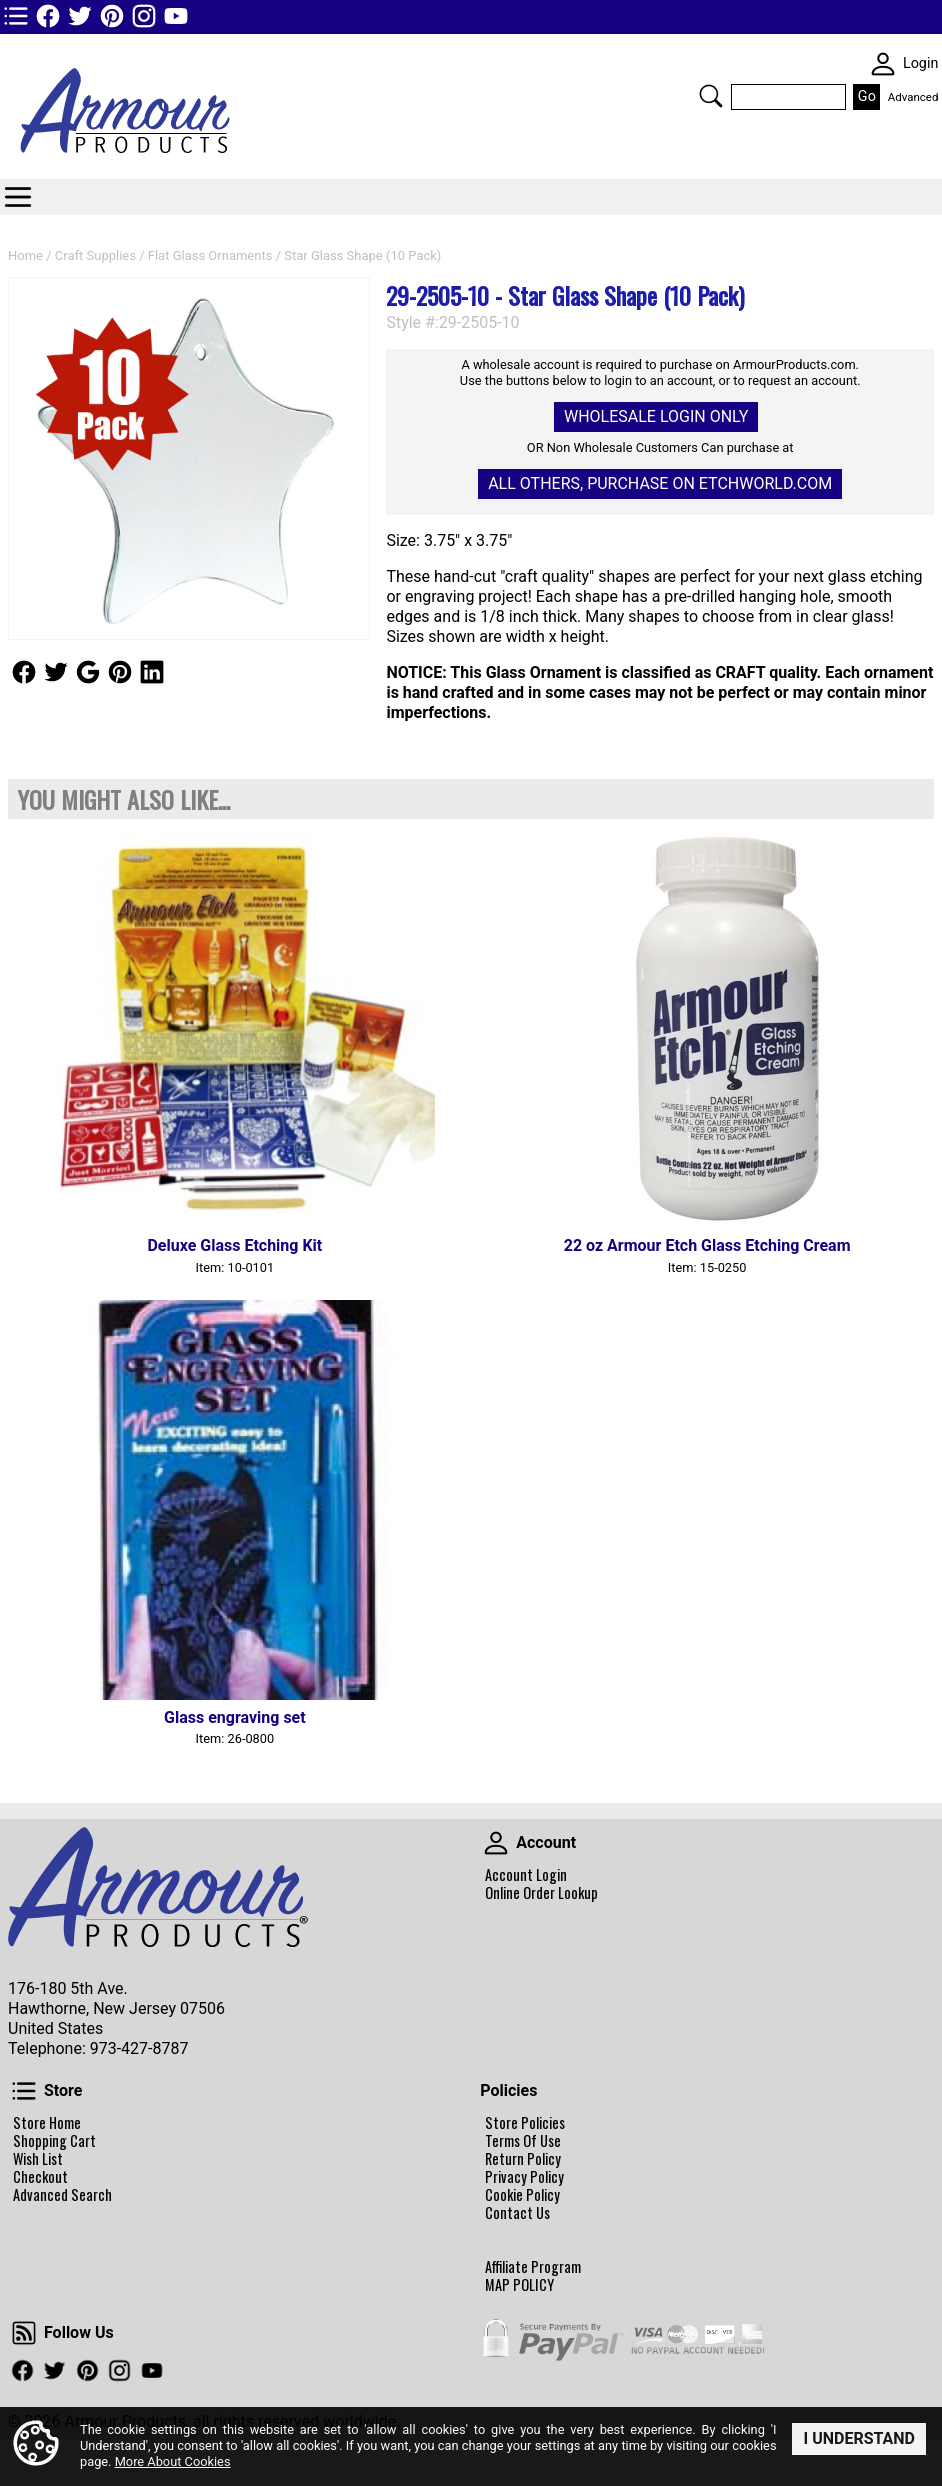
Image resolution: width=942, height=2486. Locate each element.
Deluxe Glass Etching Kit (234, 1245)
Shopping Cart (54, 2141)
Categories (18, 197)
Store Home (47, 2123)
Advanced (913, 97)
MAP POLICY (519, 2285)
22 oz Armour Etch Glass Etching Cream (707, 1245)
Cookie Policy (522, 2195)
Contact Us (517, 2213)
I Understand (859, 2438)
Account (496, 1843)
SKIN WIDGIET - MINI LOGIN (883, 64)
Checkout (40, 2177)
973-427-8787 (139, 2048)
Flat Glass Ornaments (210, 255)
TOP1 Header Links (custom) (16, 16)
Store (24, 2091)
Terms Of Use (523, 2141)
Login (921, 63)
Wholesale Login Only (656, 416)
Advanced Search (62, 2195)
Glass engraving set (235, 1717)
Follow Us (24, 672)
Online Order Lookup (541, 1893)
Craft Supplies (95, 255)
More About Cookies (173, 2462)
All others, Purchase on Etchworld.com (660, 483)
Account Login (526, 1875)
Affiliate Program (533, 2267)
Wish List (38, 2159)
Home (25, 255)
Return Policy (523, 2159)
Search (711, 96)
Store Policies (525, 2123)
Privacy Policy (524, 2177)
